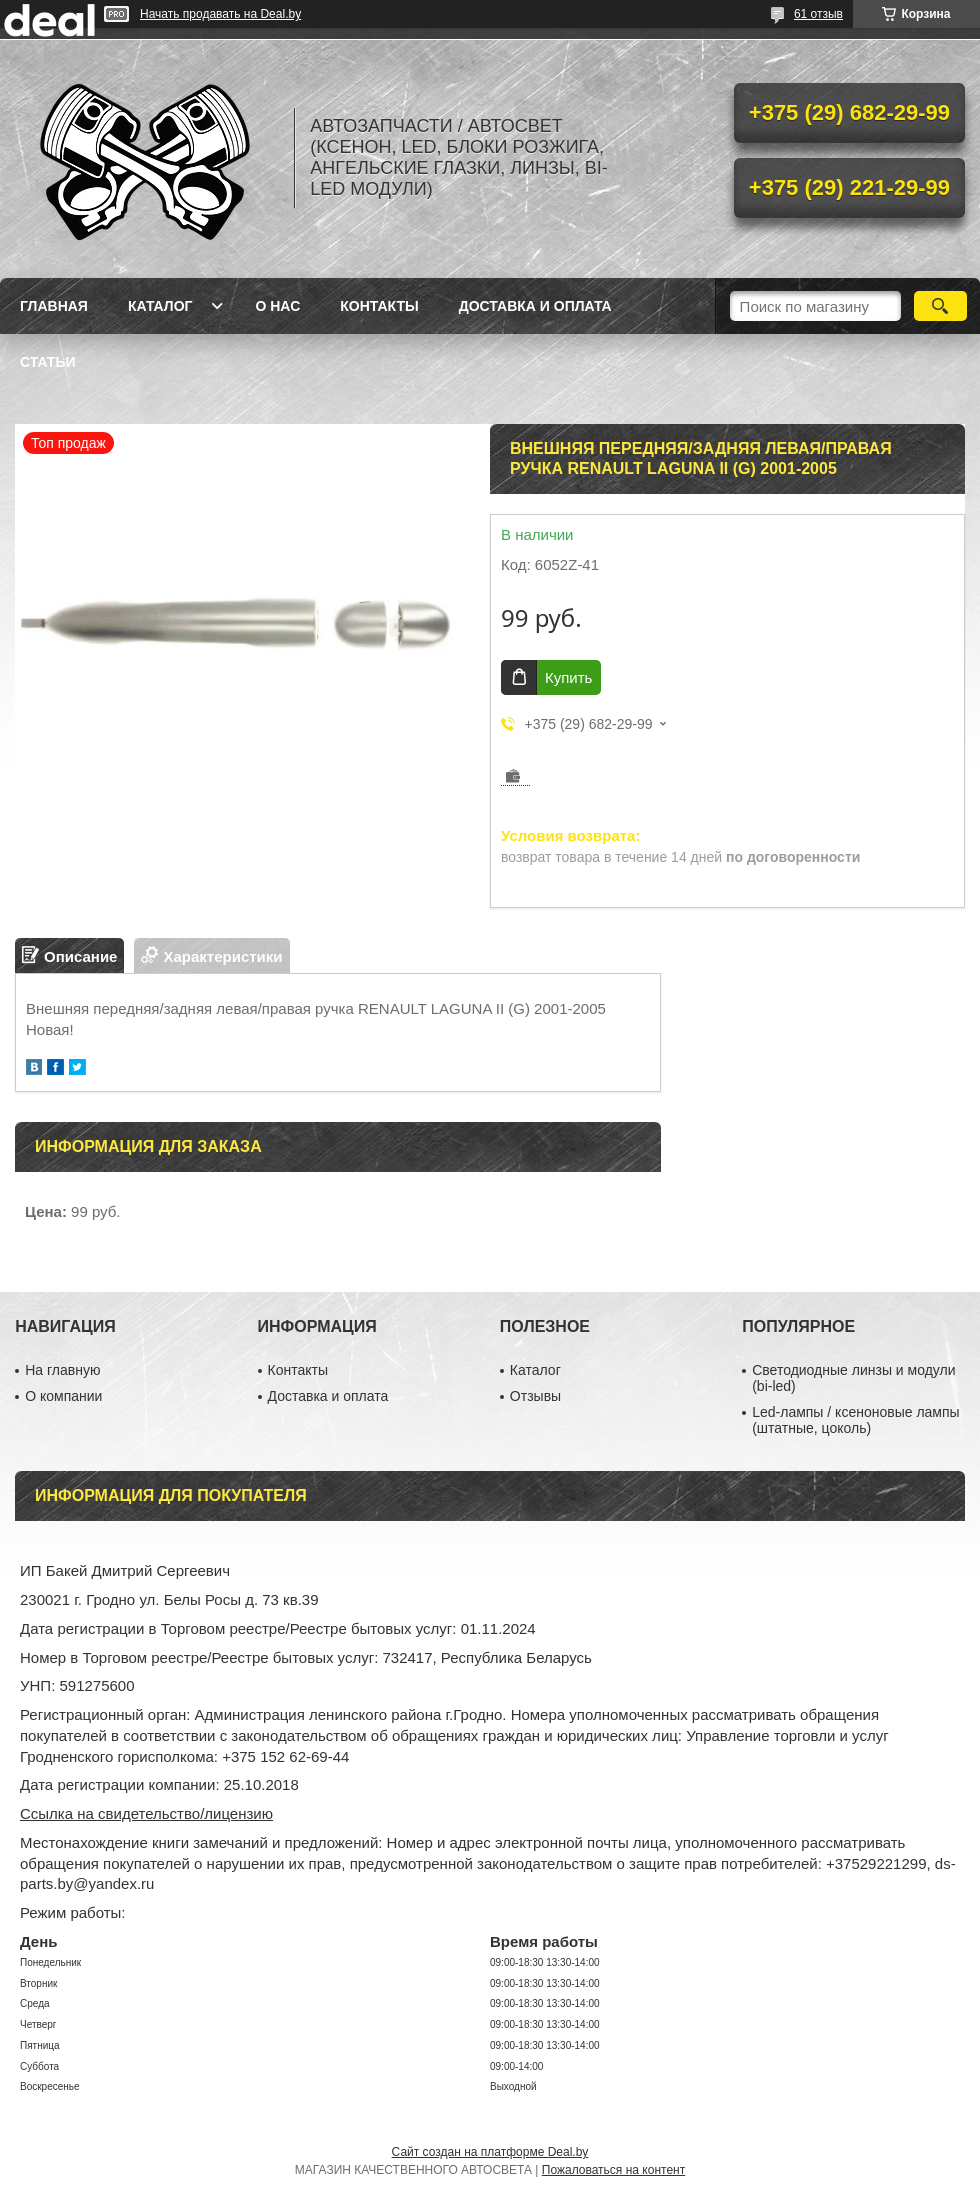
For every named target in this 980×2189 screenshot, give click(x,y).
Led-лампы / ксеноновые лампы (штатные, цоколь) (855, 1420)
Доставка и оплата (535, 306)
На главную (62, 1370)
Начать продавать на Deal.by (220, 14)
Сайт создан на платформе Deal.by (490, 2152)
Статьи (48, 362)
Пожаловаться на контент (613, 2170)
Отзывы (535, 1396)
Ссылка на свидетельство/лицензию (146, 1813)
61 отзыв (818, 14)
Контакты (379, 306)
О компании (63, 1396)
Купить (568, 677)
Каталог (160, 306)
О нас (277, 306)
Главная (54, 306)
